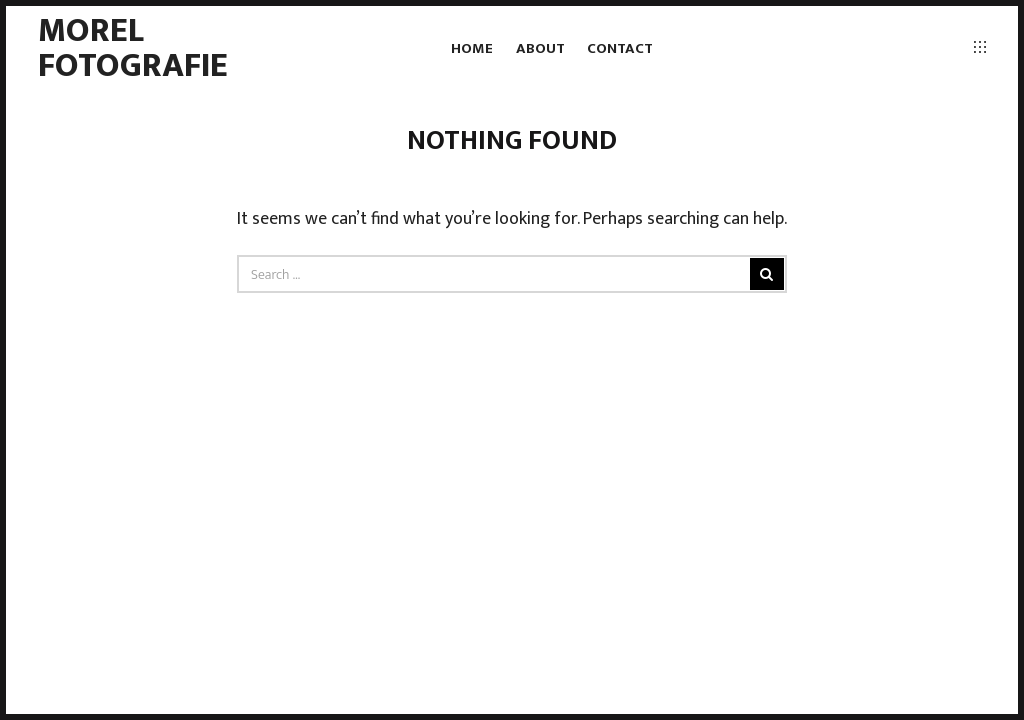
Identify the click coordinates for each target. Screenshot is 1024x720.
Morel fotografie (133, 47)
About (540, 48)
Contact (620, 48)
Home (472, 48)
